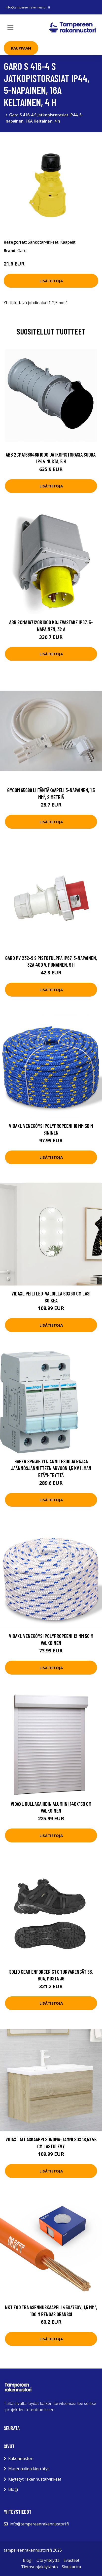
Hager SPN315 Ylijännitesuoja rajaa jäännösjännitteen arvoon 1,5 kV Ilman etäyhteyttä (51, 1468)
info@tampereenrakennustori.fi (28, 7)
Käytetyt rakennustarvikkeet (34, 2479)
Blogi (13, 2489)
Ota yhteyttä (48, 2560)
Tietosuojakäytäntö (39, 2567)
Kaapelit (67, 242)
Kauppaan (21, 48)
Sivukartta (71, 2567)
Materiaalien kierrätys (28, 2468)
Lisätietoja (51, 280)
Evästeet (71, 2560)
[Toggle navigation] (10, 27)
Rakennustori (21, 2458)
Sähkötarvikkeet (43, 242)
